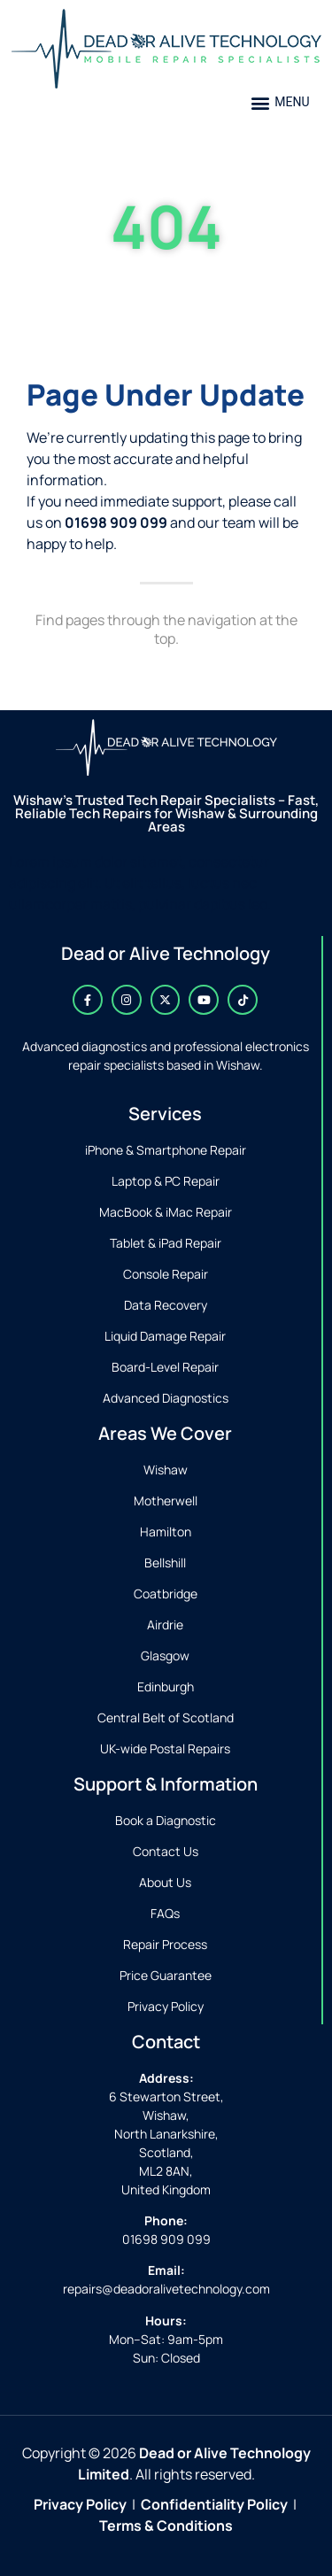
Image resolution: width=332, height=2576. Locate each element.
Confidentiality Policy (214, 2504)
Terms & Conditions (166, 2525)
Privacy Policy (80, 2504)
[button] (280, 102)
